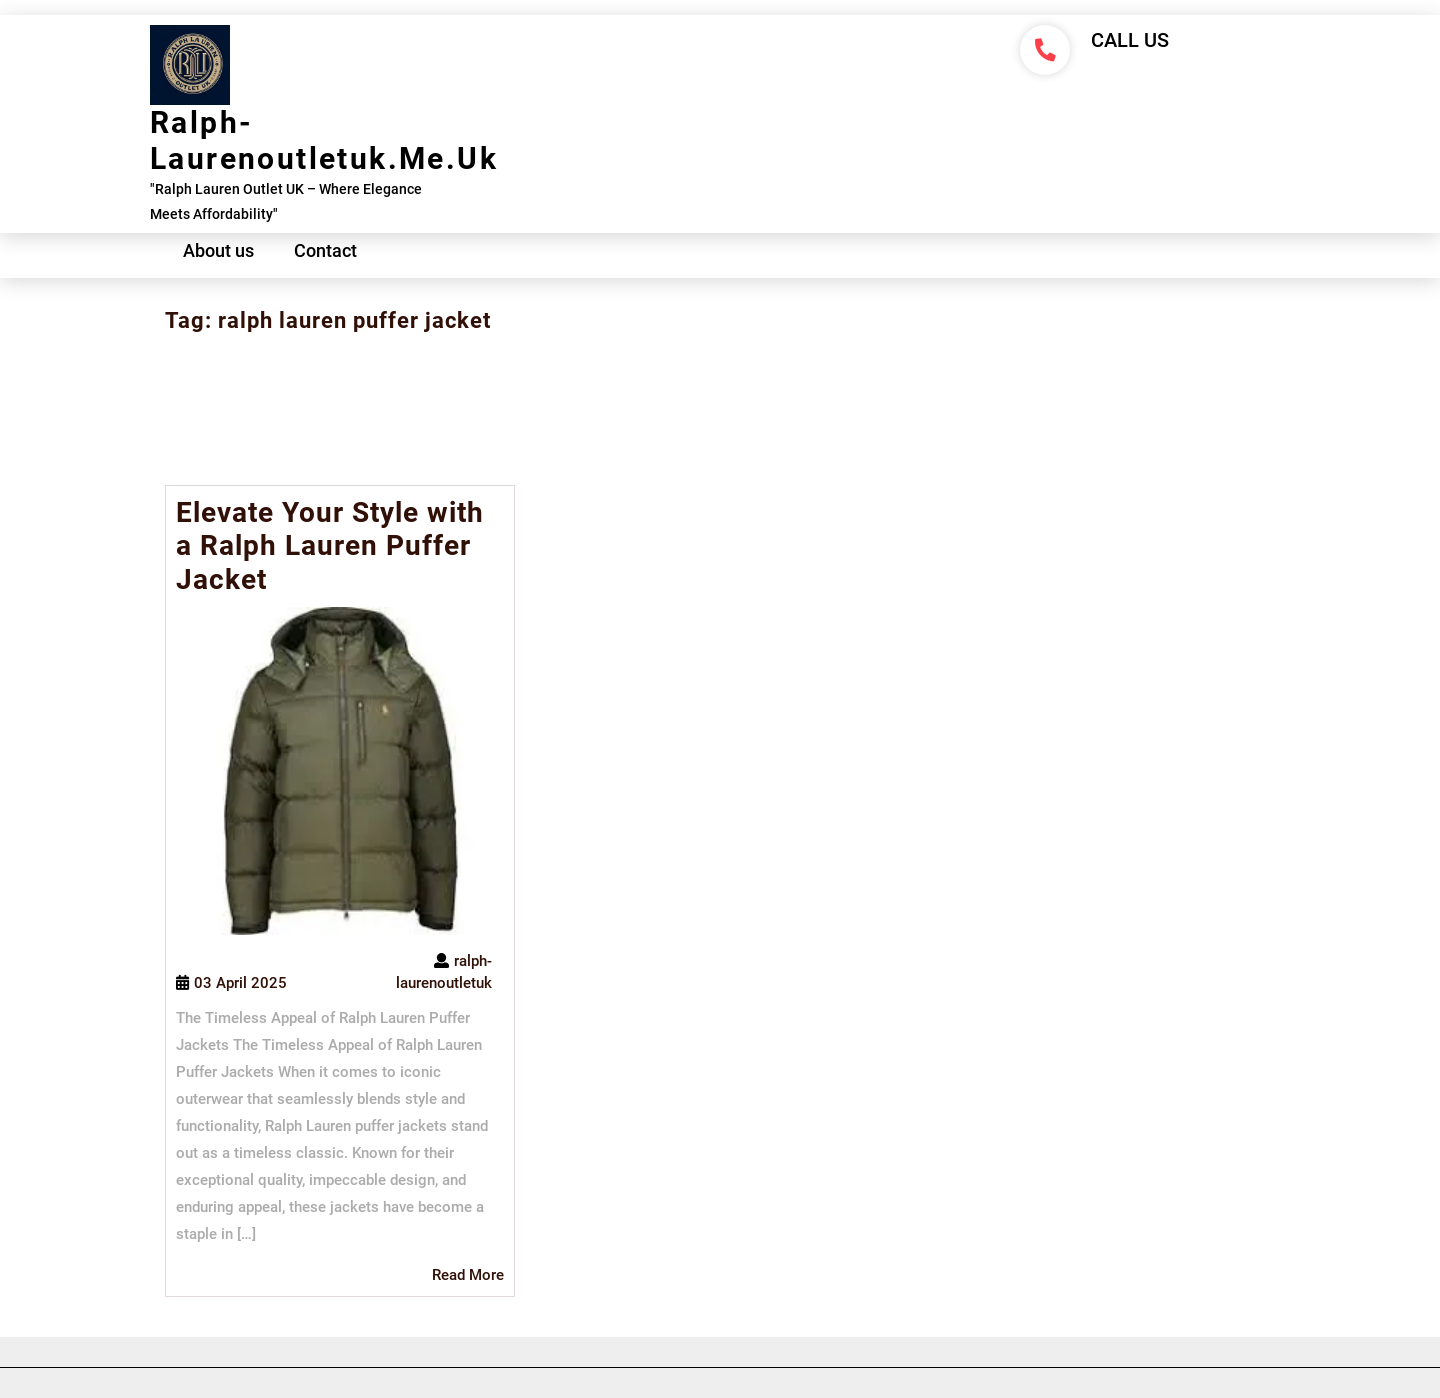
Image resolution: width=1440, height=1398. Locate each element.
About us (218, 250)
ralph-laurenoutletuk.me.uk (324, 140)
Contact (325, 250)
